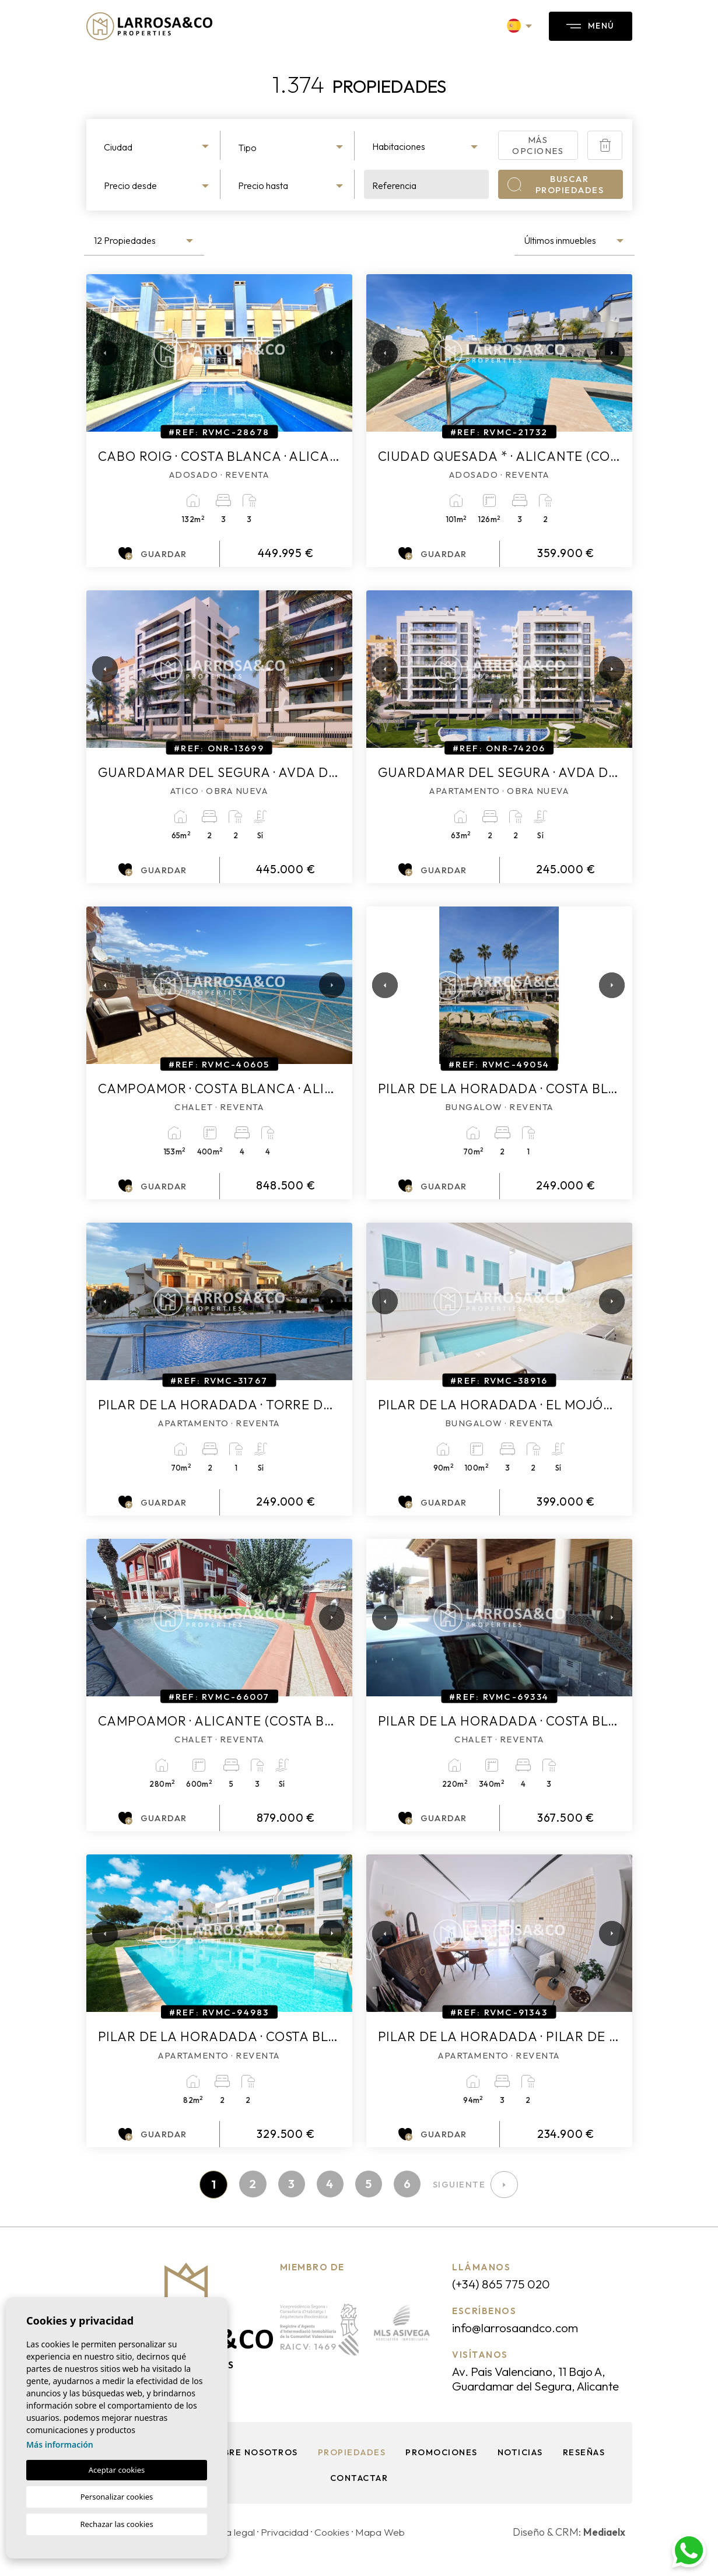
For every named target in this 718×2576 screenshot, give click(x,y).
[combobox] (158, 145)
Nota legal (232, 2547)
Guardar (152, 553)
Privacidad (286, 2547)
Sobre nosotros (252, 2467)
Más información (59, 2444)
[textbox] (158, 147)
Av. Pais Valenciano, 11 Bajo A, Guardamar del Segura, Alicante (535, 2387)
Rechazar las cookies (116, 2524)
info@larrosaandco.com (519, 2328)
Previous (98, 353)
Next (329, 353)
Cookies (335, 2547)
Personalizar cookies (116, 2496)
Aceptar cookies (117, 2470)
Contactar (359, 2493)
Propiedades (350, 2467)
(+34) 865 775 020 (504, 2285)
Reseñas (586, 2467)
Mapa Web (386, 2547)
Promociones (441, 2467)
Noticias (521, 2467)
